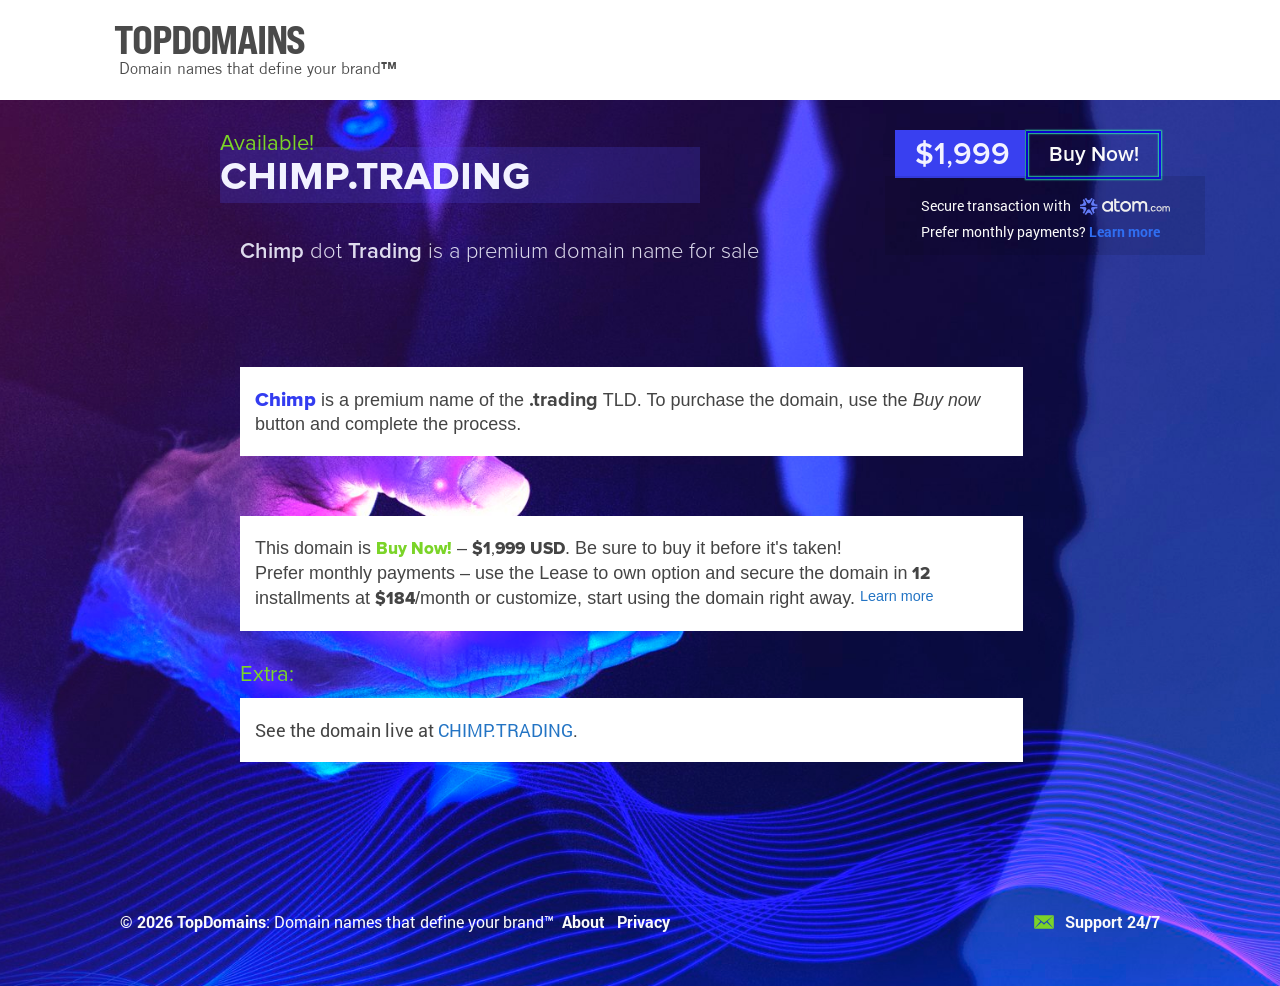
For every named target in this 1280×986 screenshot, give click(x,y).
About (583, 921)
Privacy (643, 921)
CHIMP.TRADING (505, 730)
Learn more (1124, 231)
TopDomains (221, 921)
